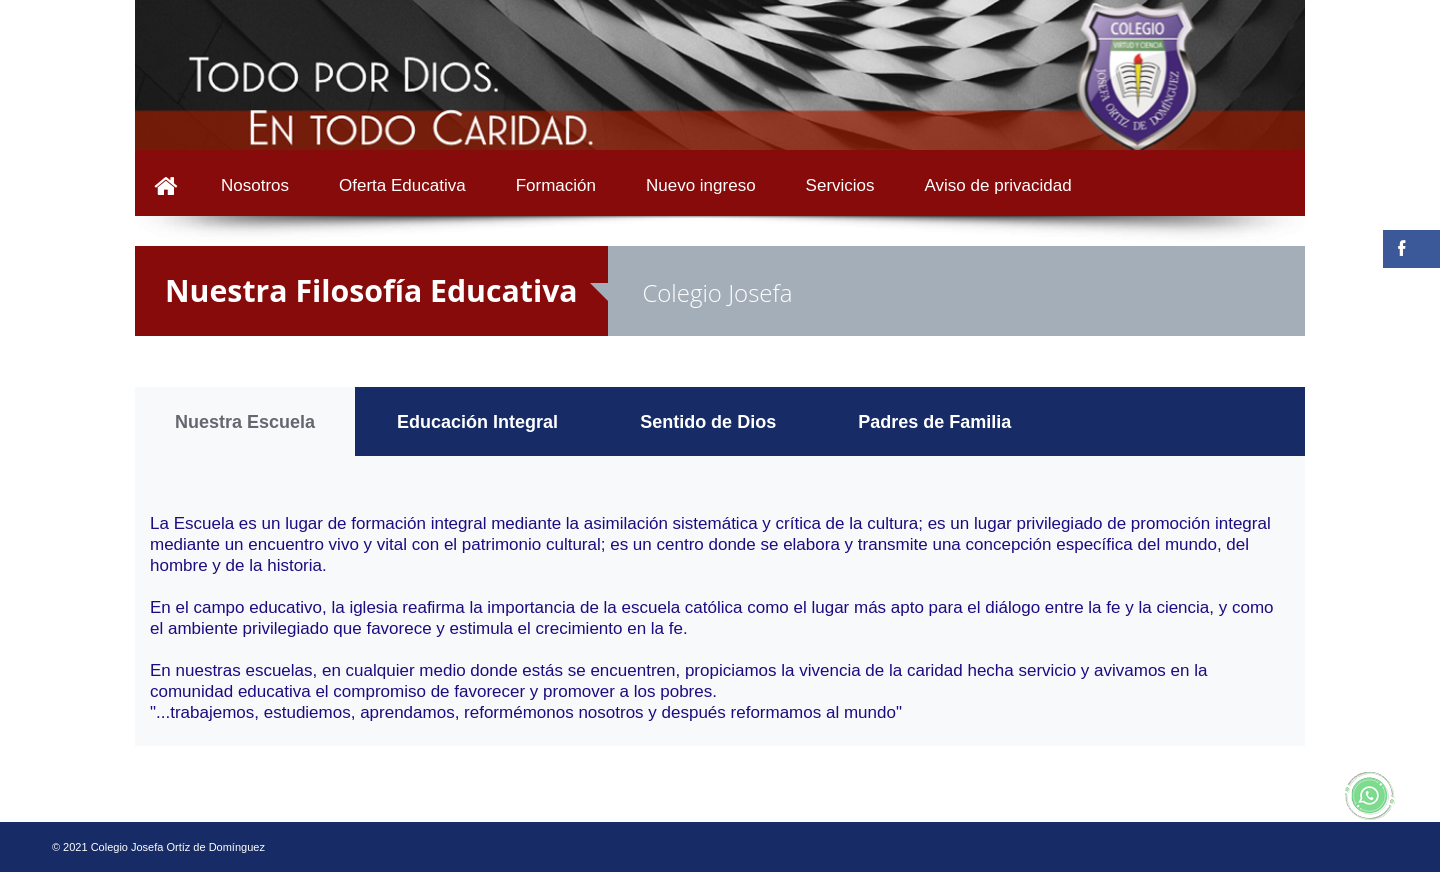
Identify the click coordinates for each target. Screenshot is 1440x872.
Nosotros (255, 185)
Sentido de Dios (708, 422)
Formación (556, 185)
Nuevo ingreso (701, 185)
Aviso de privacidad (998, 185)
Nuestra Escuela (245, 422)
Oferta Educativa (402, 185)
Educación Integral (477, 422)
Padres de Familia (934, 422)
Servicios (840, 185)
